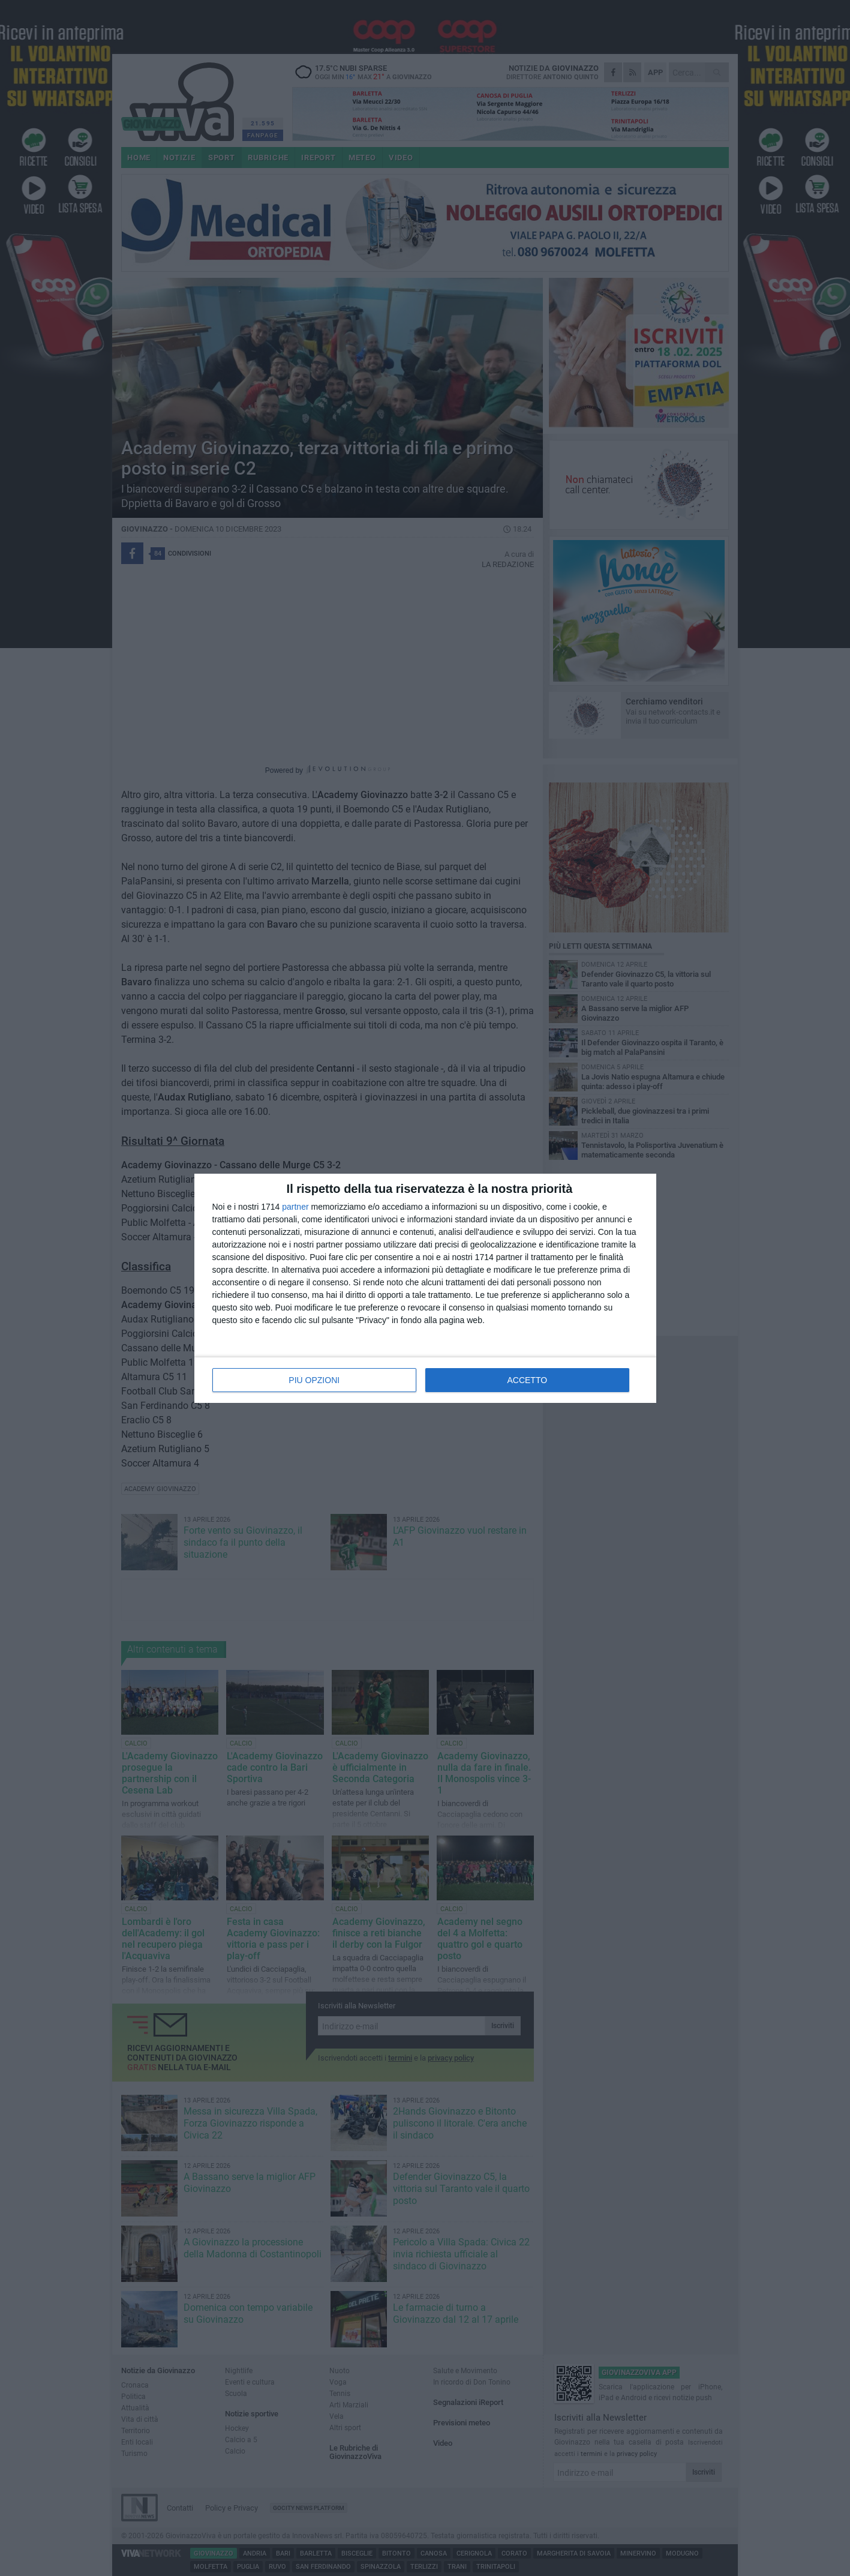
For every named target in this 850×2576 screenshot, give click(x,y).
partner (295, 1206)
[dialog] (425, 1288)
